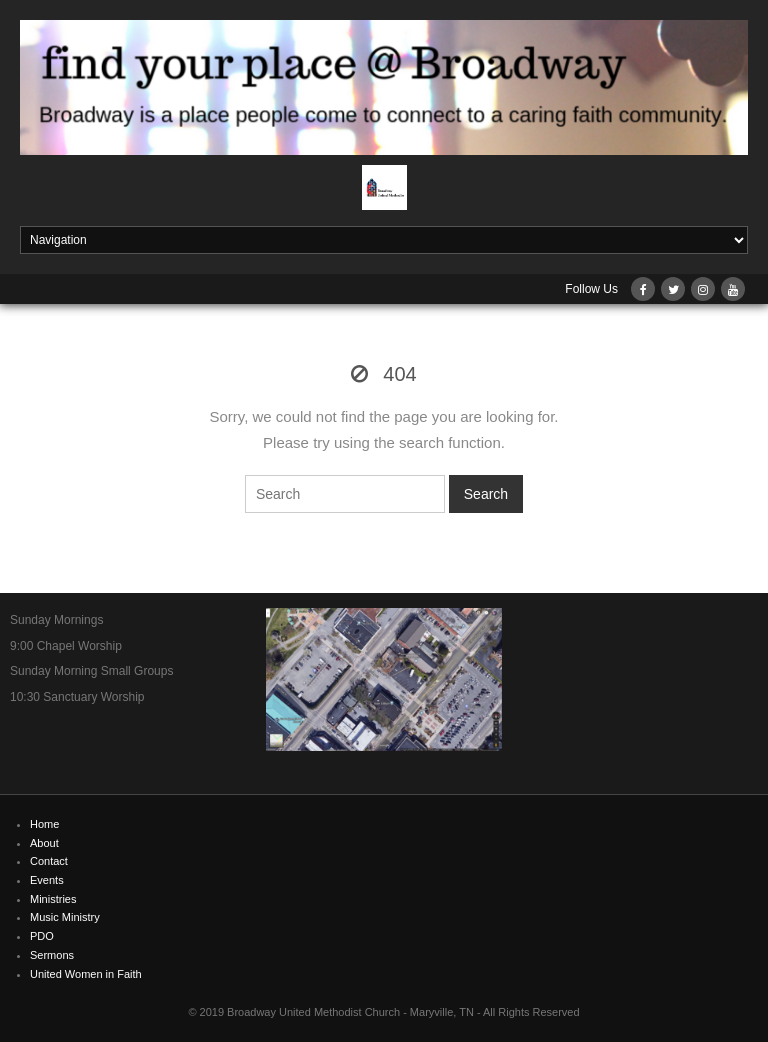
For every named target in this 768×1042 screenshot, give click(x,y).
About (44, 843)
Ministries (53, 899)
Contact (49, 861)
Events (47, 880)
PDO (42, 936)
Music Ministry (65, 917)
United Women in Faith (86, 974)
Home (44, 824)
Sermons (52, 955)
